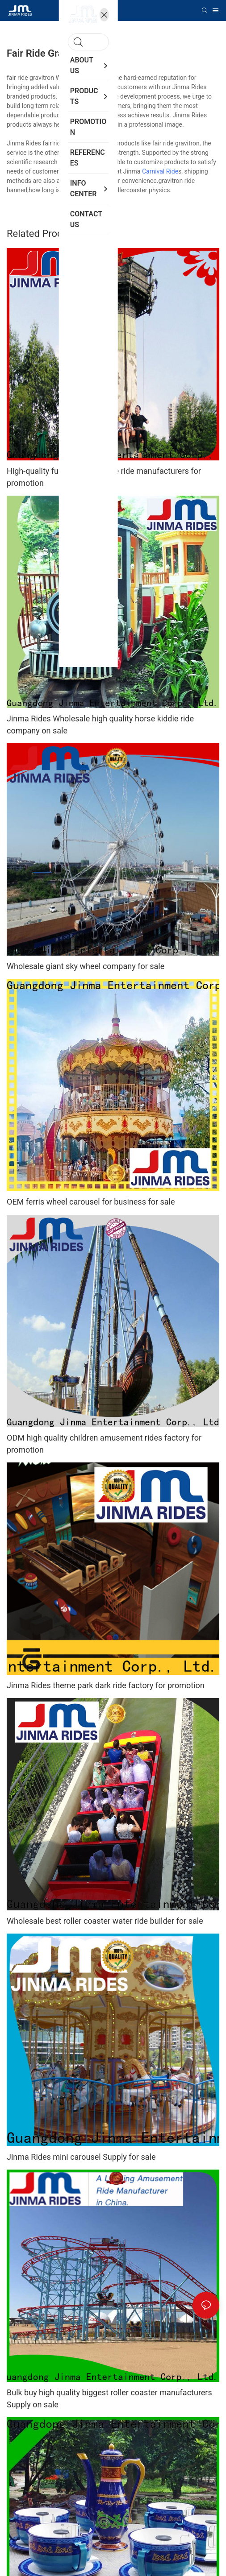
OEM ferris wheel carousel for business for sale (91, 1201)
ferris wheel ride (89, 190)
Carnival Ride (160, 171)
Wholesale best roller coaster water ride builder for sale (105, 1921)
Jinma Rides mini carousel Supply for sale (81, 2157)
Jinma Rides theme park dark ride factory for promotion (106, 1685)
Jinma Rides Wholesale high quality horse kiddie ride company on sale (100, 724)
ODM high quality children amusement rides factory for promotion (104, 1443)
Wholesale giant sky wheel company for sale (85, 966)
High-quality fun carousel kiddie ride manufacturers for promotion (104, 477)
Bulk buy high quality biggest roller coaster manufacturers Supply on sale (109, 2398)
